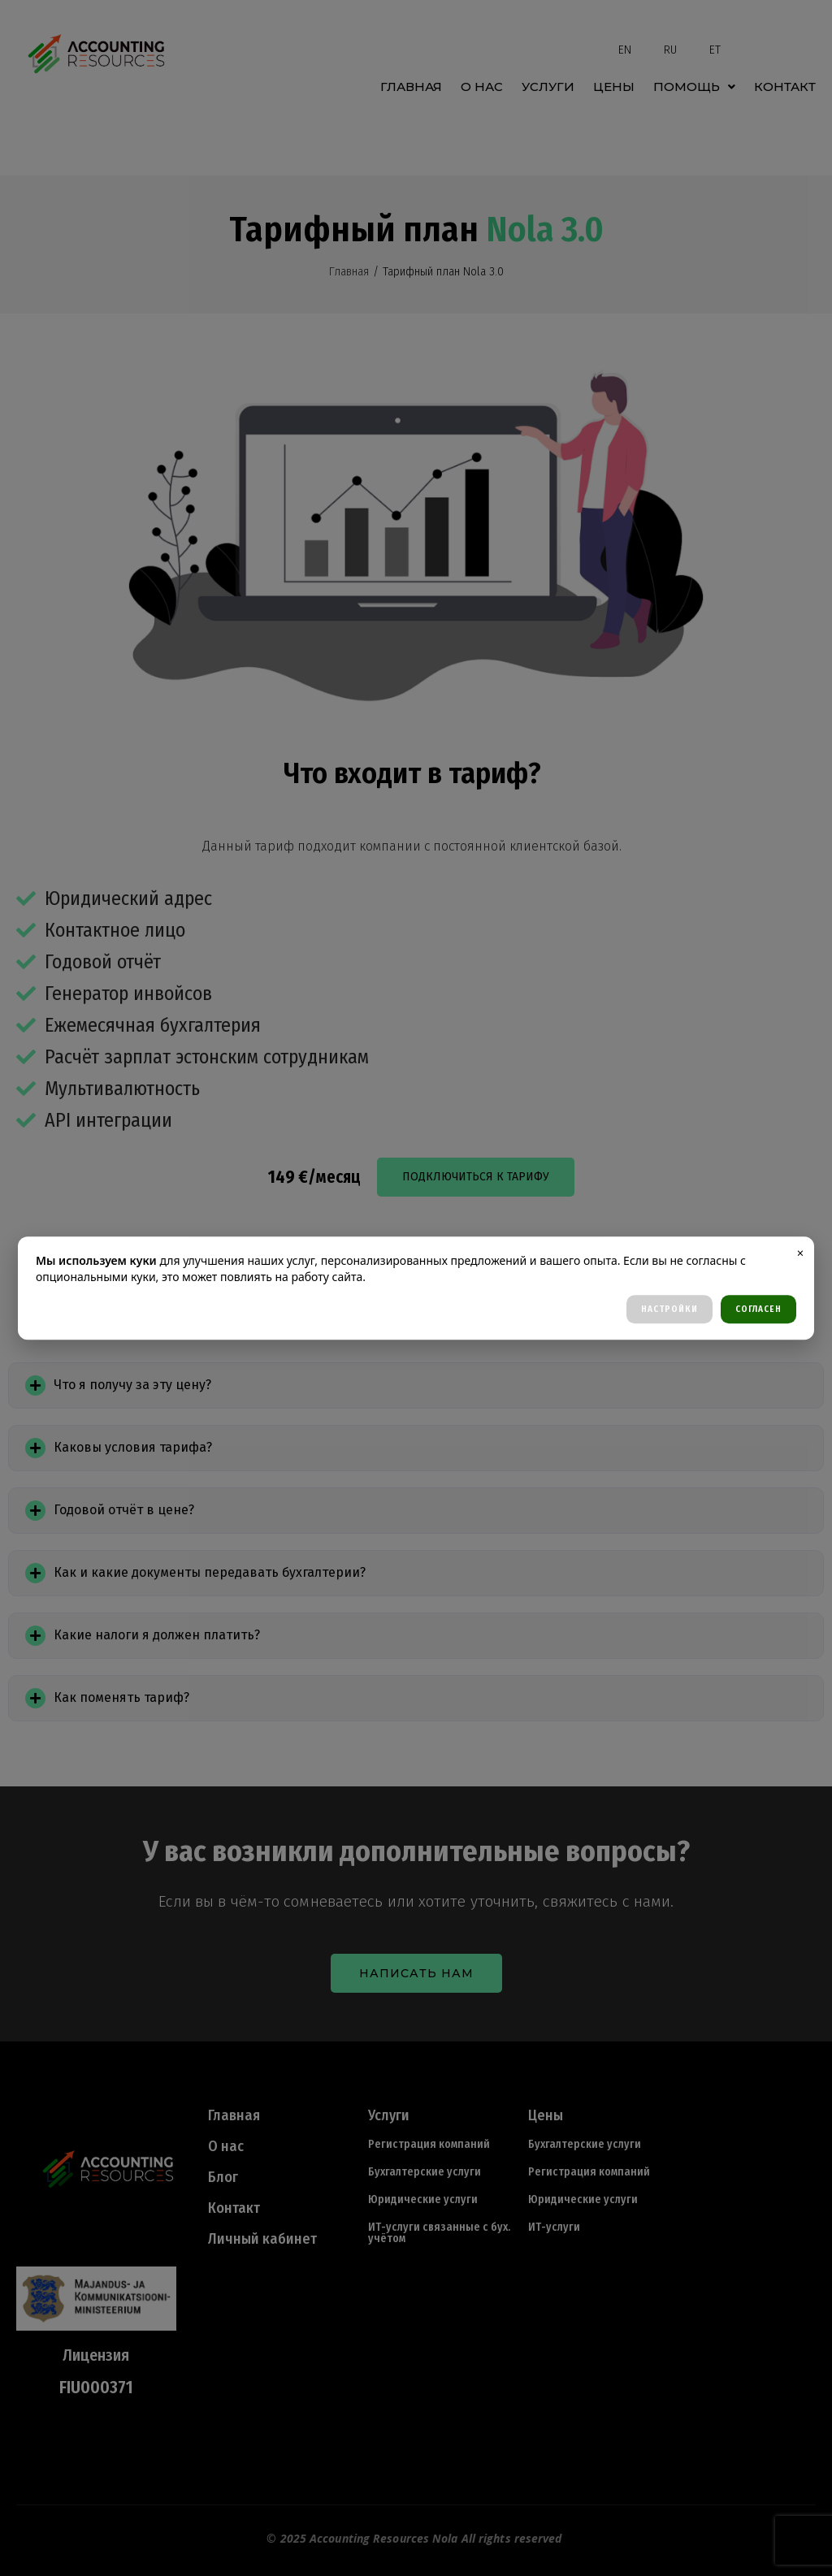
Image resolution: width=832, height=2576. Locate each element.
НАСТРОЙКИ (669, 1309)
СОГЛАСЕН (758, 1309)
